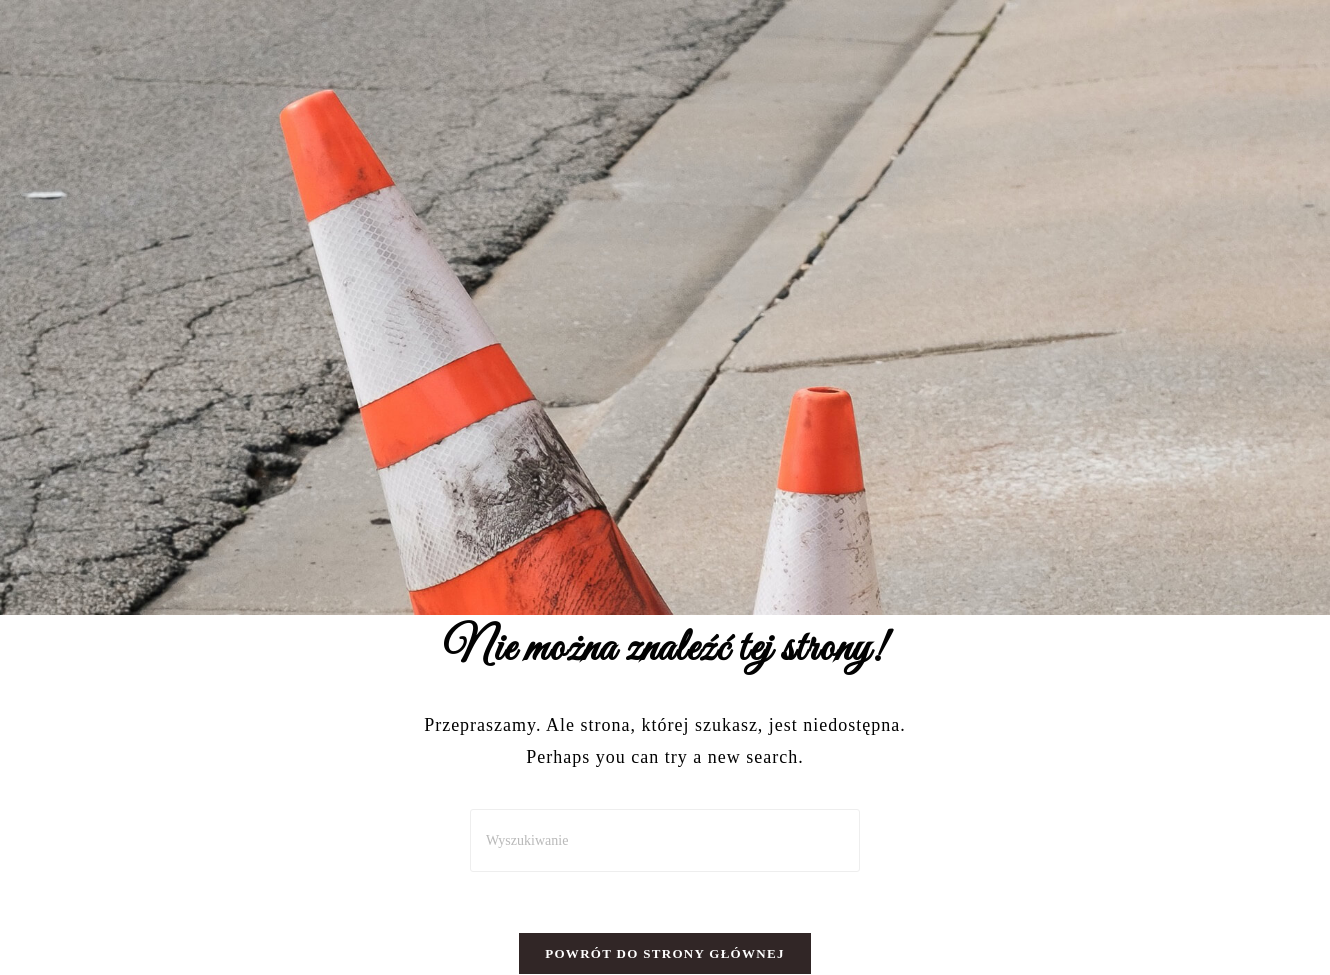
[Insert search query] (665, 840)
